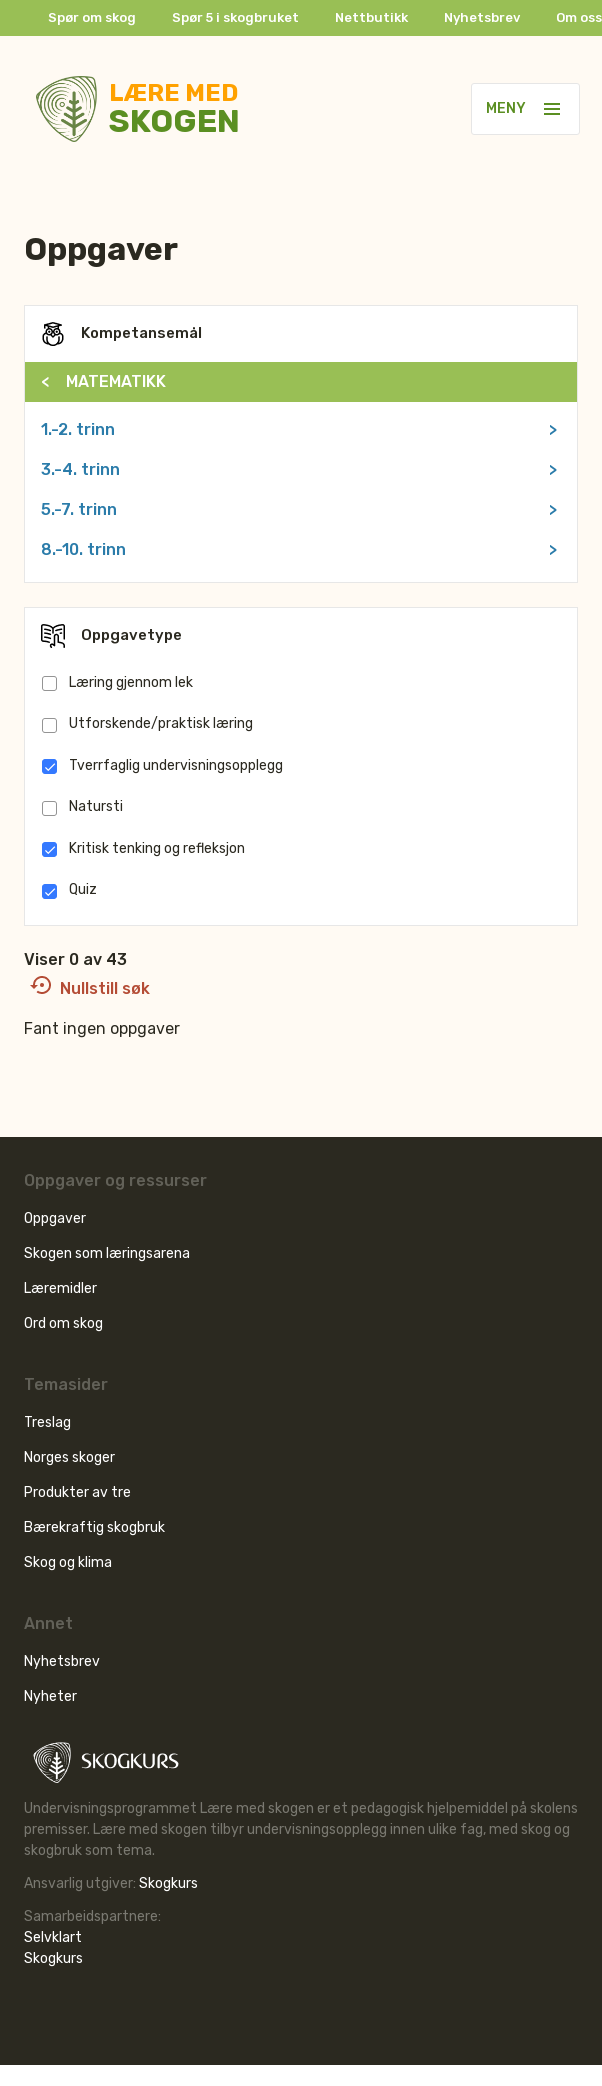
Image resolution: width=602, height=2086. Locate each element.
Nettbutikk (371, 17)
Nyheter (50, 1696)
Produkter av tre (77, 1492)
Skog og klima (68, 1562)
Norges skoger (69, 1457)
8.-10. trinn (299, 550)
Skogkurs (168, 1883)
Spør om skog (92, 17)
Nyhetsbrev (482, 17)
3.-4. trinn (299, 470)
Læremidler (60, 1288)
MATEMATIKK (103, 381)
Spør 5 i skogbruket (235, 17)
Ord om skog (63, 1323)
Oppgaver (55, 1218)
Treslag (47, 1422)
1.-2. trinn (299, 430)
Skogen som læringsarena (107, 1253)
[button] (552, 109)
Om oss (579, 17)
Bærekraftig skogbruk (94, 1527)
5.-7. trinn (299, 510)
